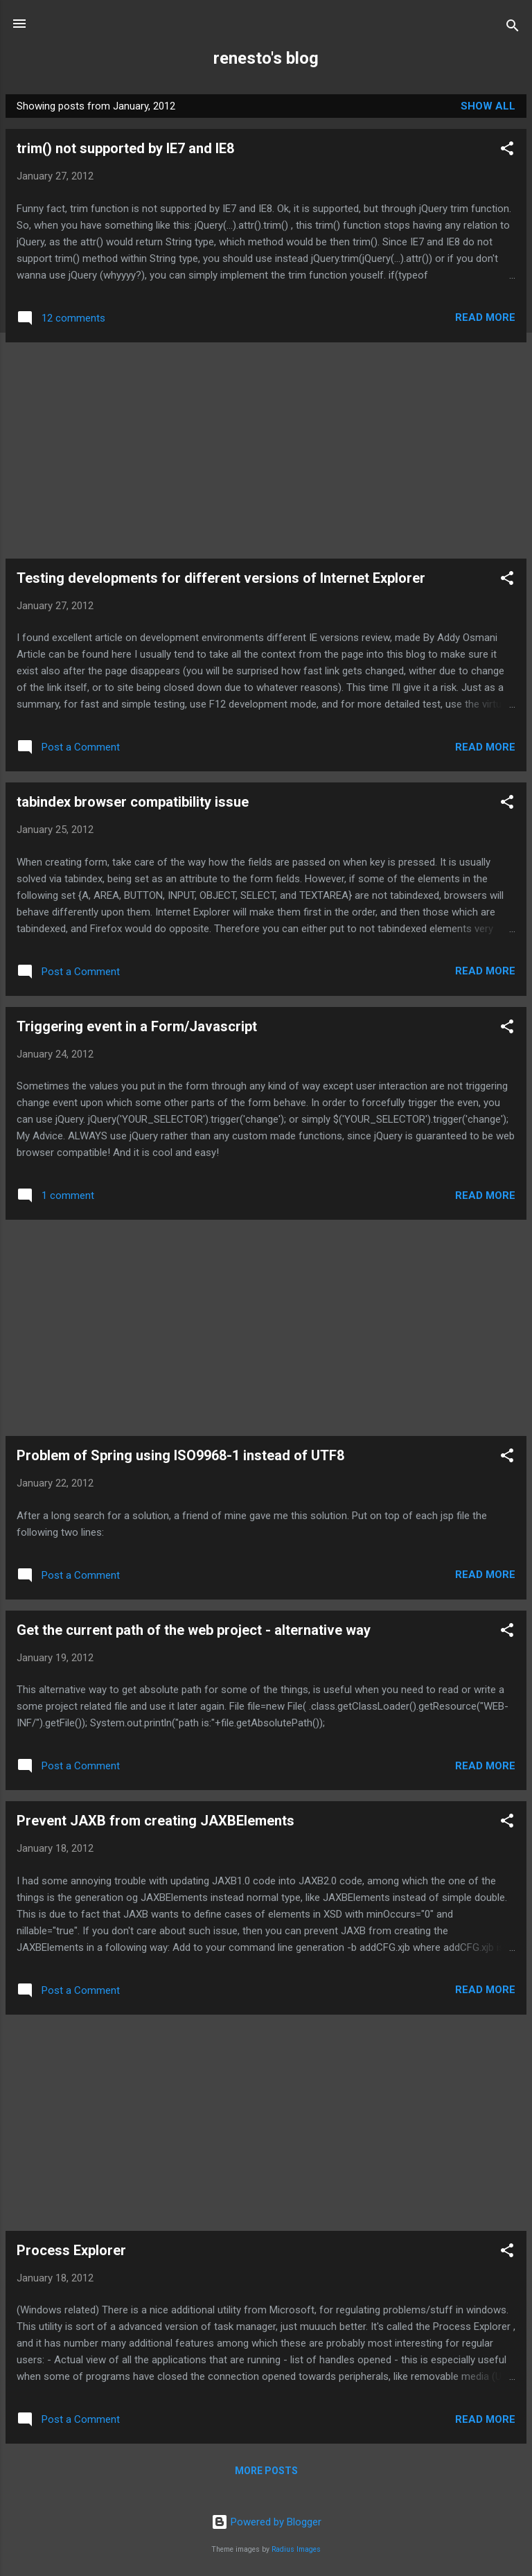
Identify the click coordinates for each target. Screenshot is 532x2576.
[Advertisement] (266, 450)
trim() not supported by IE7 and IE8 (125, 148)
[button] (507, 150)
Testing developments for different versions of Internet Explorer (221, 578)
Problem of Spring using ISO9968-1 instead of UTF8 (180, 1455)
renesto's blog (266, 58)
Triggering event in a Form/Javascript (137, 1026)
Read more (485, 317)
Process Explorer (71, 2250)
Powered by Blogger (266, 2522)
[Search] (512, 28)
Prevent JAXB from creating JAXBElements (155, 1820)
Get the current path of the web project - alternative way (194, 1630)
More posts (266, 2470)
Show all (488, 106)
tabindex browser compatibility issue (133, 802)
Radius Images (296, 2549)
